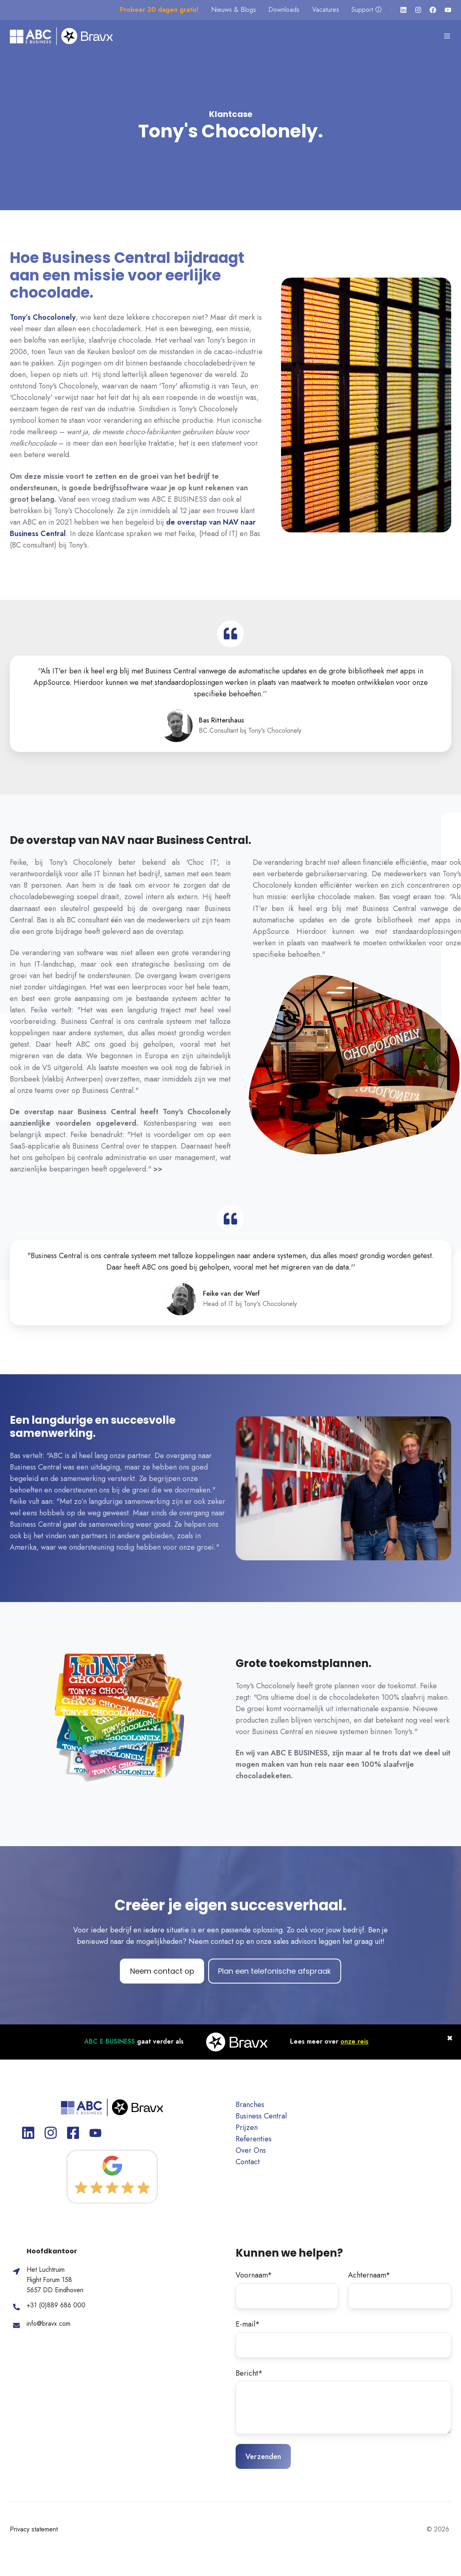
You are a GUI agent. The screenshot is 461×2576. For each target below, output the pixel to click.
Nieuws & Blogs (233, 9)
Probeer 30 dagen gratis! (159, 9)
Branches (250, 2104)
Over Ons (251, 2150)
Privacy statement (34, 2529)
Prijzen (247, 2127)
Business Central (261, 2116)
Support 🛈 (366, 9)
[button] (447, 36)
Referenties (254, 2139)
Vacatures (325, 9)
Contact (248, 2161)
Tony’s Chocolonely (43, 317)
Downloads (283, 9)
